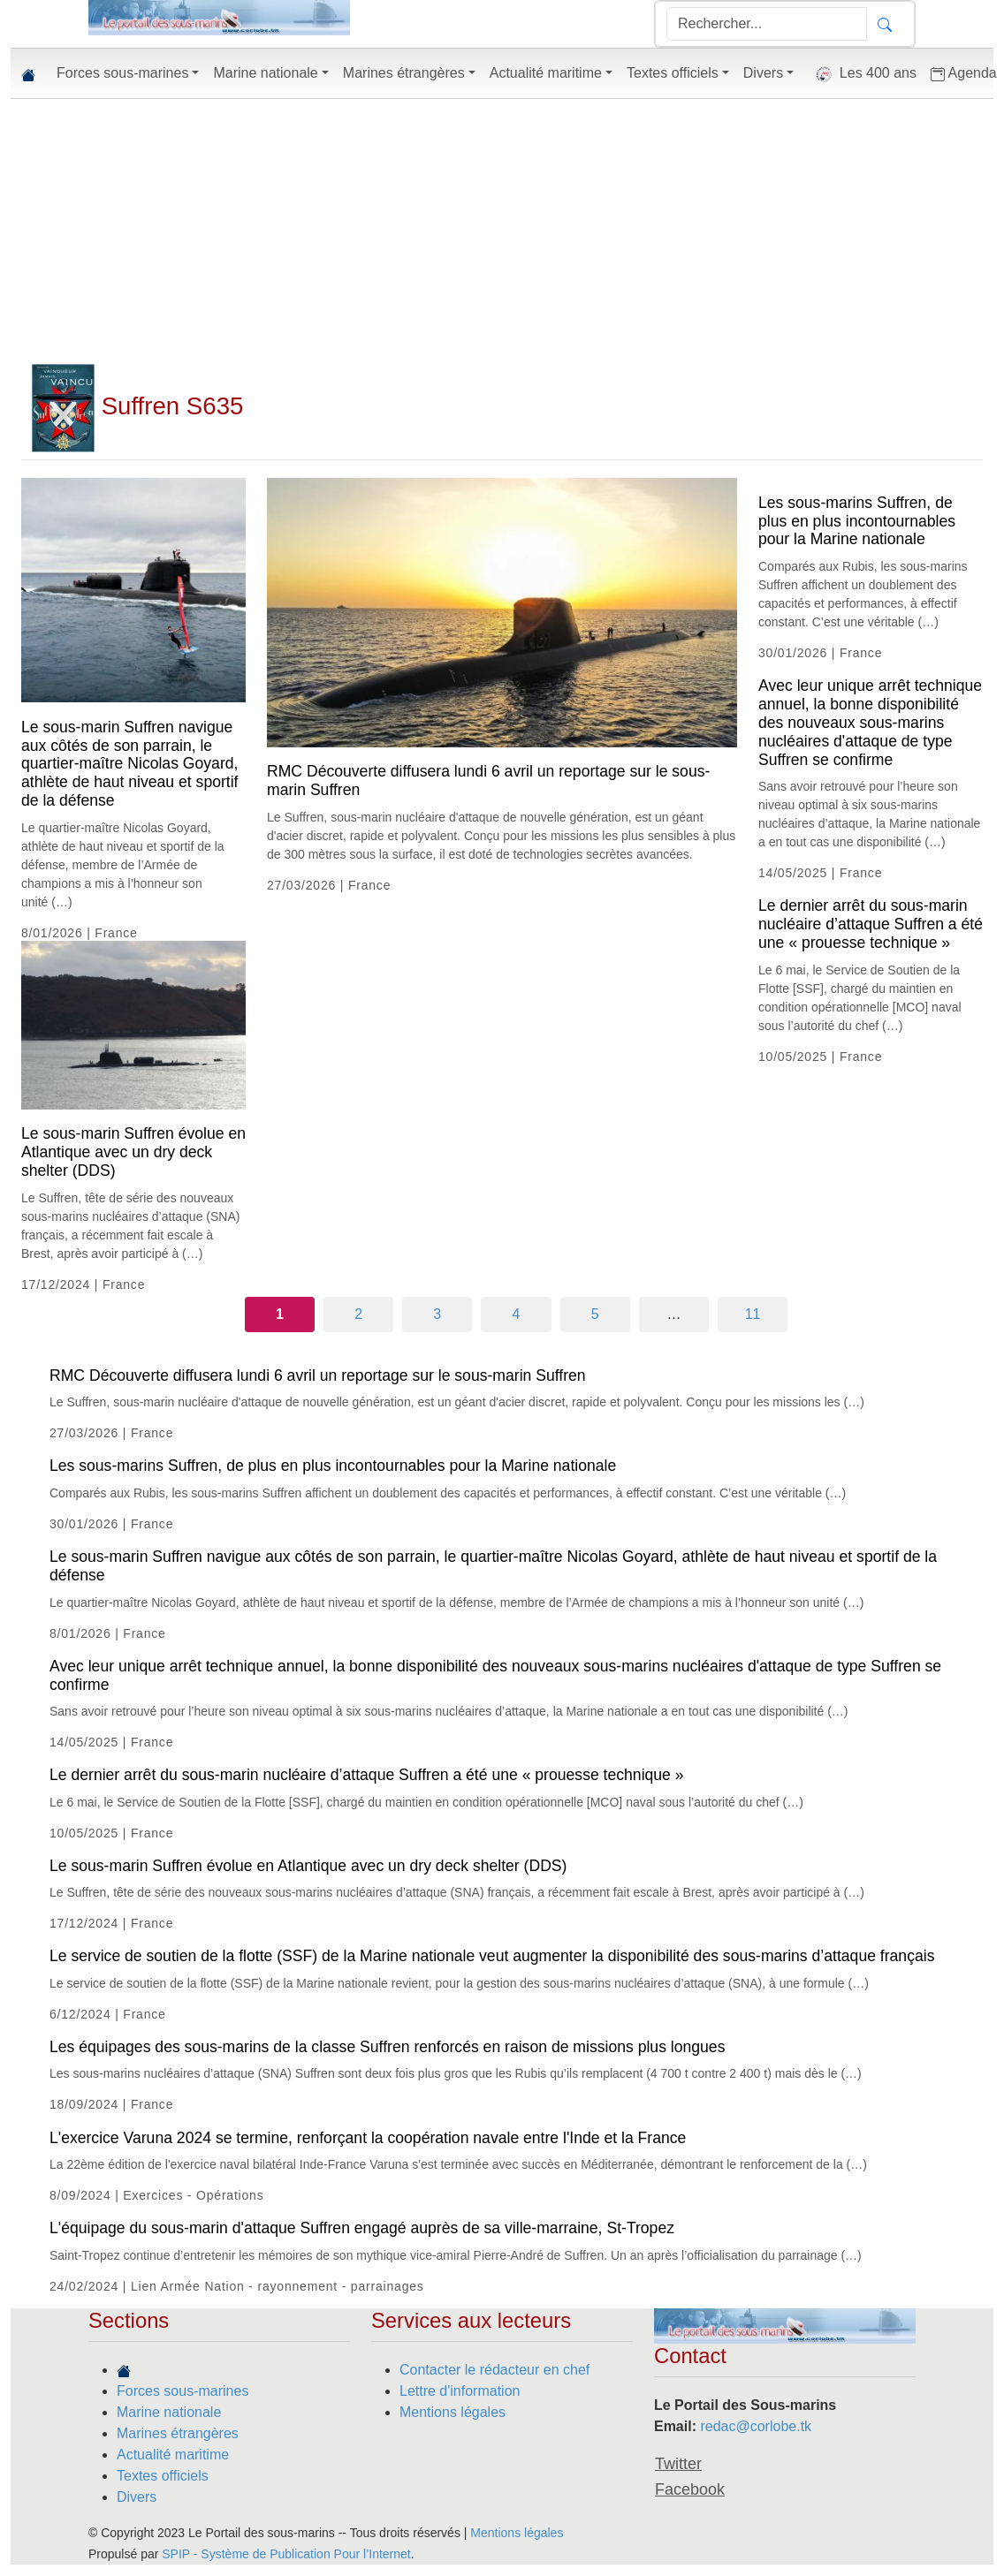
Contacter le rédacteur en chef (494, 2369)
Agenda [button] (964, 73)
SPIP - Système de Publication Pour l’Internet (286, 2554)
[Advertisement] (502, 231)
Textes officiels (163, 2475)
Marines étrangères (178, 2433)
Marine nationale (169, 2412)
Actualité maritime (173, 2454)
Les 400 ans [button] (862, 74)
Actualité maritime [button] (546, 72)
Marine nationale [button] (265, 72)
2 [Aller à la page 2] (358, 1314)
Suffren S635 (137, 406)
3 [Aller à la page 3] (437, 1314)
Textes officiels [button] (673, 72)
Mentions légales (452, 2412)
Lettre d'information (459, 2390)
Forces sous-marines (182, 2390)
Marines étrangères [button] (404, 72)
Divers (136, 2496)
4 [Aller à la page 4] (517, 1314)
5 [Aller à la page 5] (595, 1314)
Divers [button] (763, 72)
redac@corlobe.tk (755, 2426)
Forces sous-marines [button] (122, 72)
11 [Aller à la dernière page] (753, 1314)
